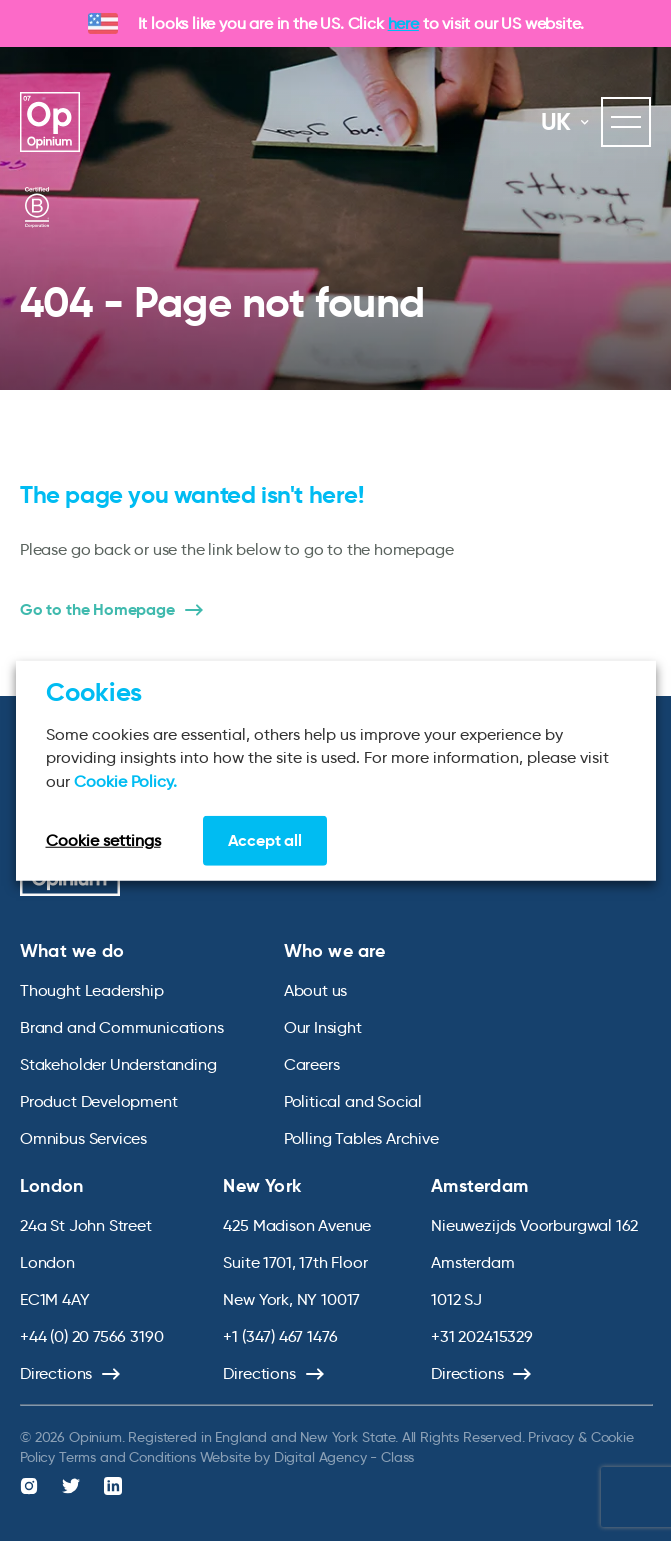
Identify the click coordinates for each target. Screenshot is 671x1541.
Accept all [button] (265, 840)
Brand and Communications (122, 1027)
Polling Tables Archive (361, 1138)
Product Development (99, 1101)
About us (316, 990)
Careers (312, 1064)
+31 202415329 (482, 1336)
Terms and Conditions (127, 1457)
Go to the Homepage (97, 610)
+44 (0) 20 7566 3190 (91, 1336)
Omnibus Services (83, 1138)
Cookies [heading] (94, 691)
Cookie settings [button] (103, 840)
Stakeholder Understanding (118, 1064)
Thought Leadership (92, 990)
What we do (72, 950)
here (403, 23)
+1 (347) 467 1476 (280, 1336)
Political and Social (353, 1101)
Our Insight (323, 1027)
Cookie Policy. (125, 780)
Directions (56, 1373)
